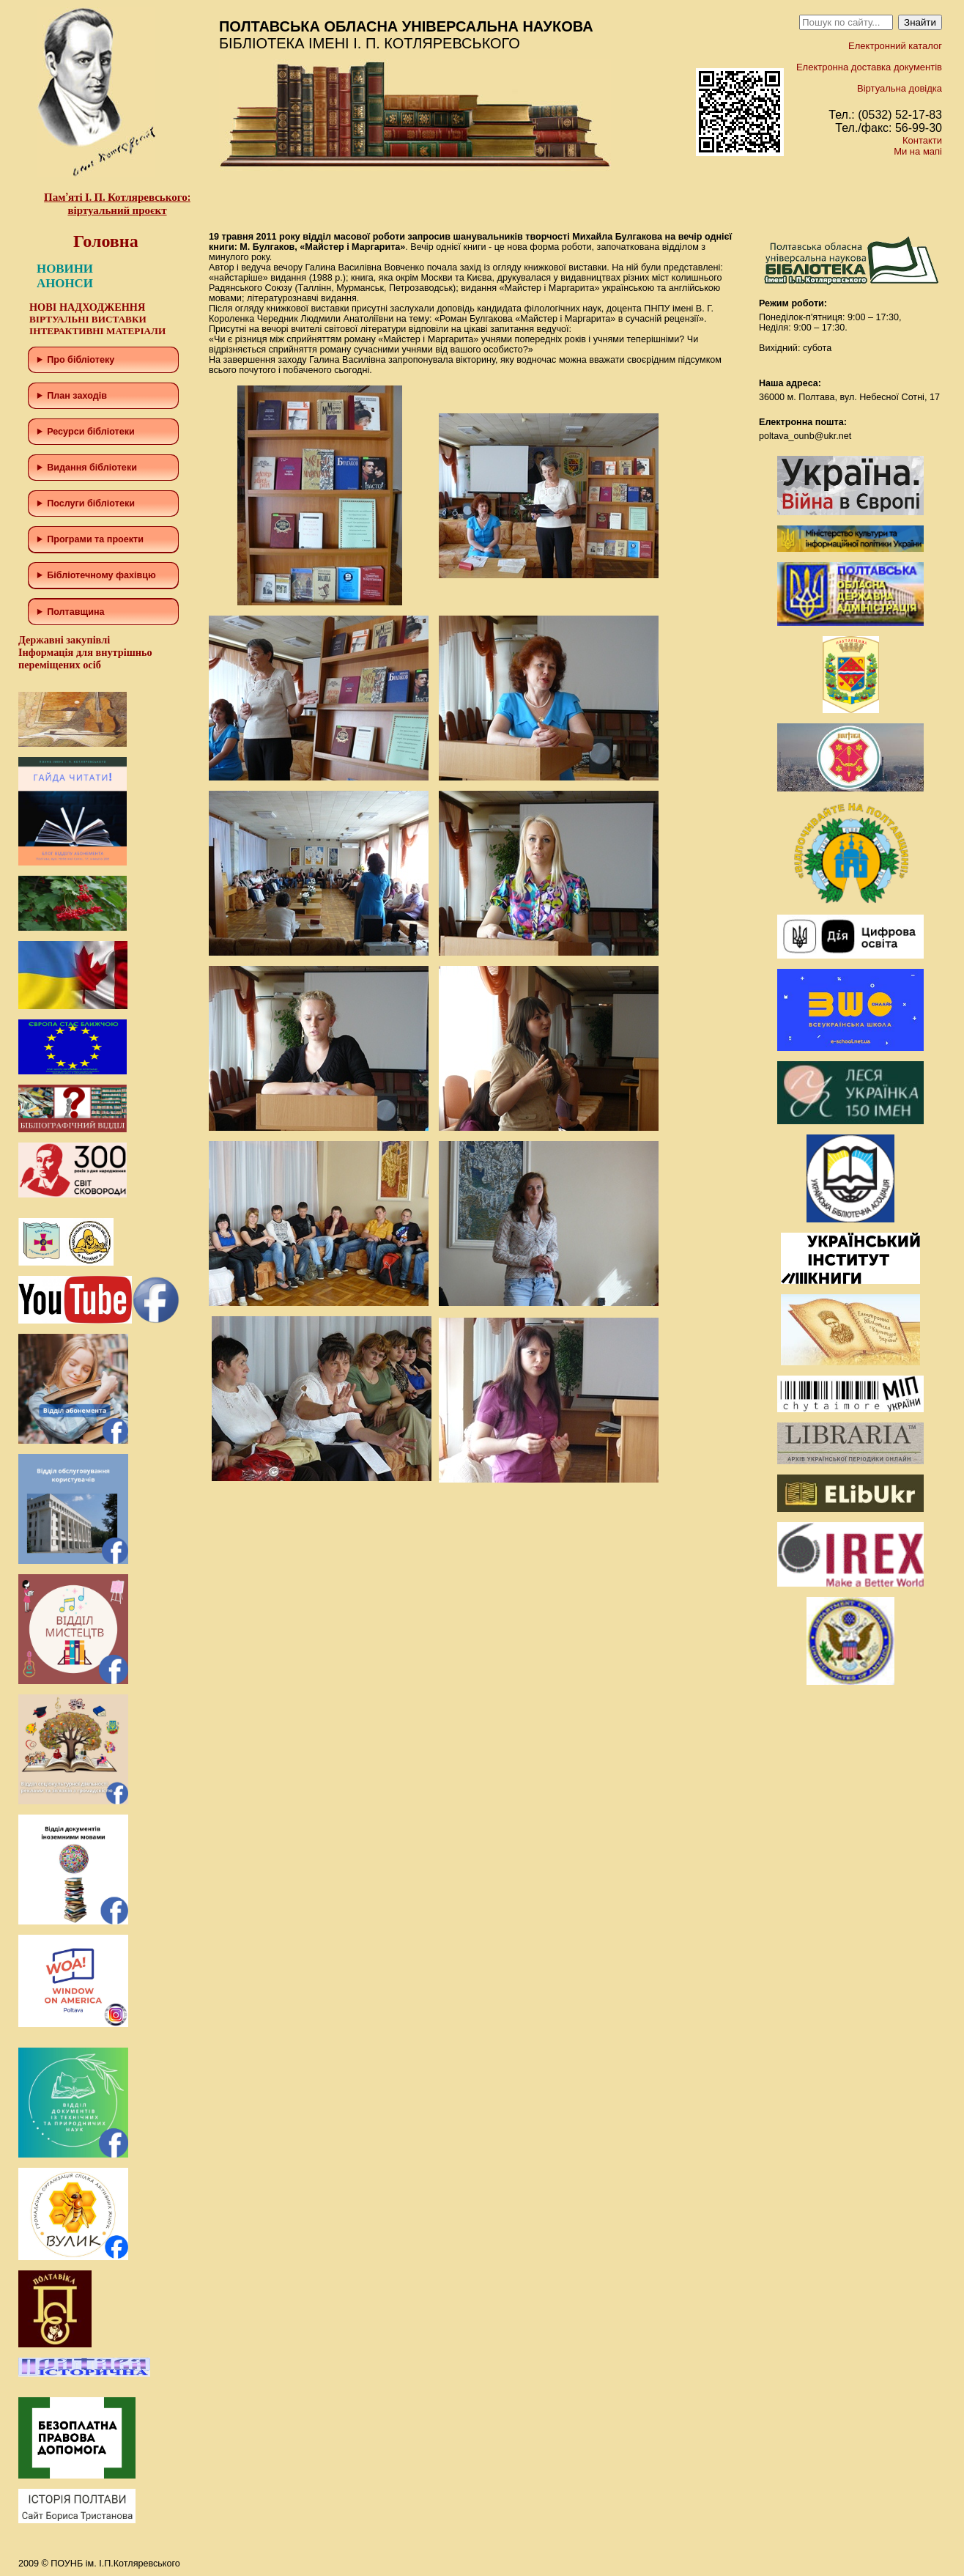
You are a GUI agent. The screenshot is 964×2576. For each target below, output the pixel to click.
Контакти (922, 140)
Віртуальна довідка (899, 88)
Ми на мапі (918, 151)
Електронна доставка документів (869, 67)
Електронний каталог (895, 45)
